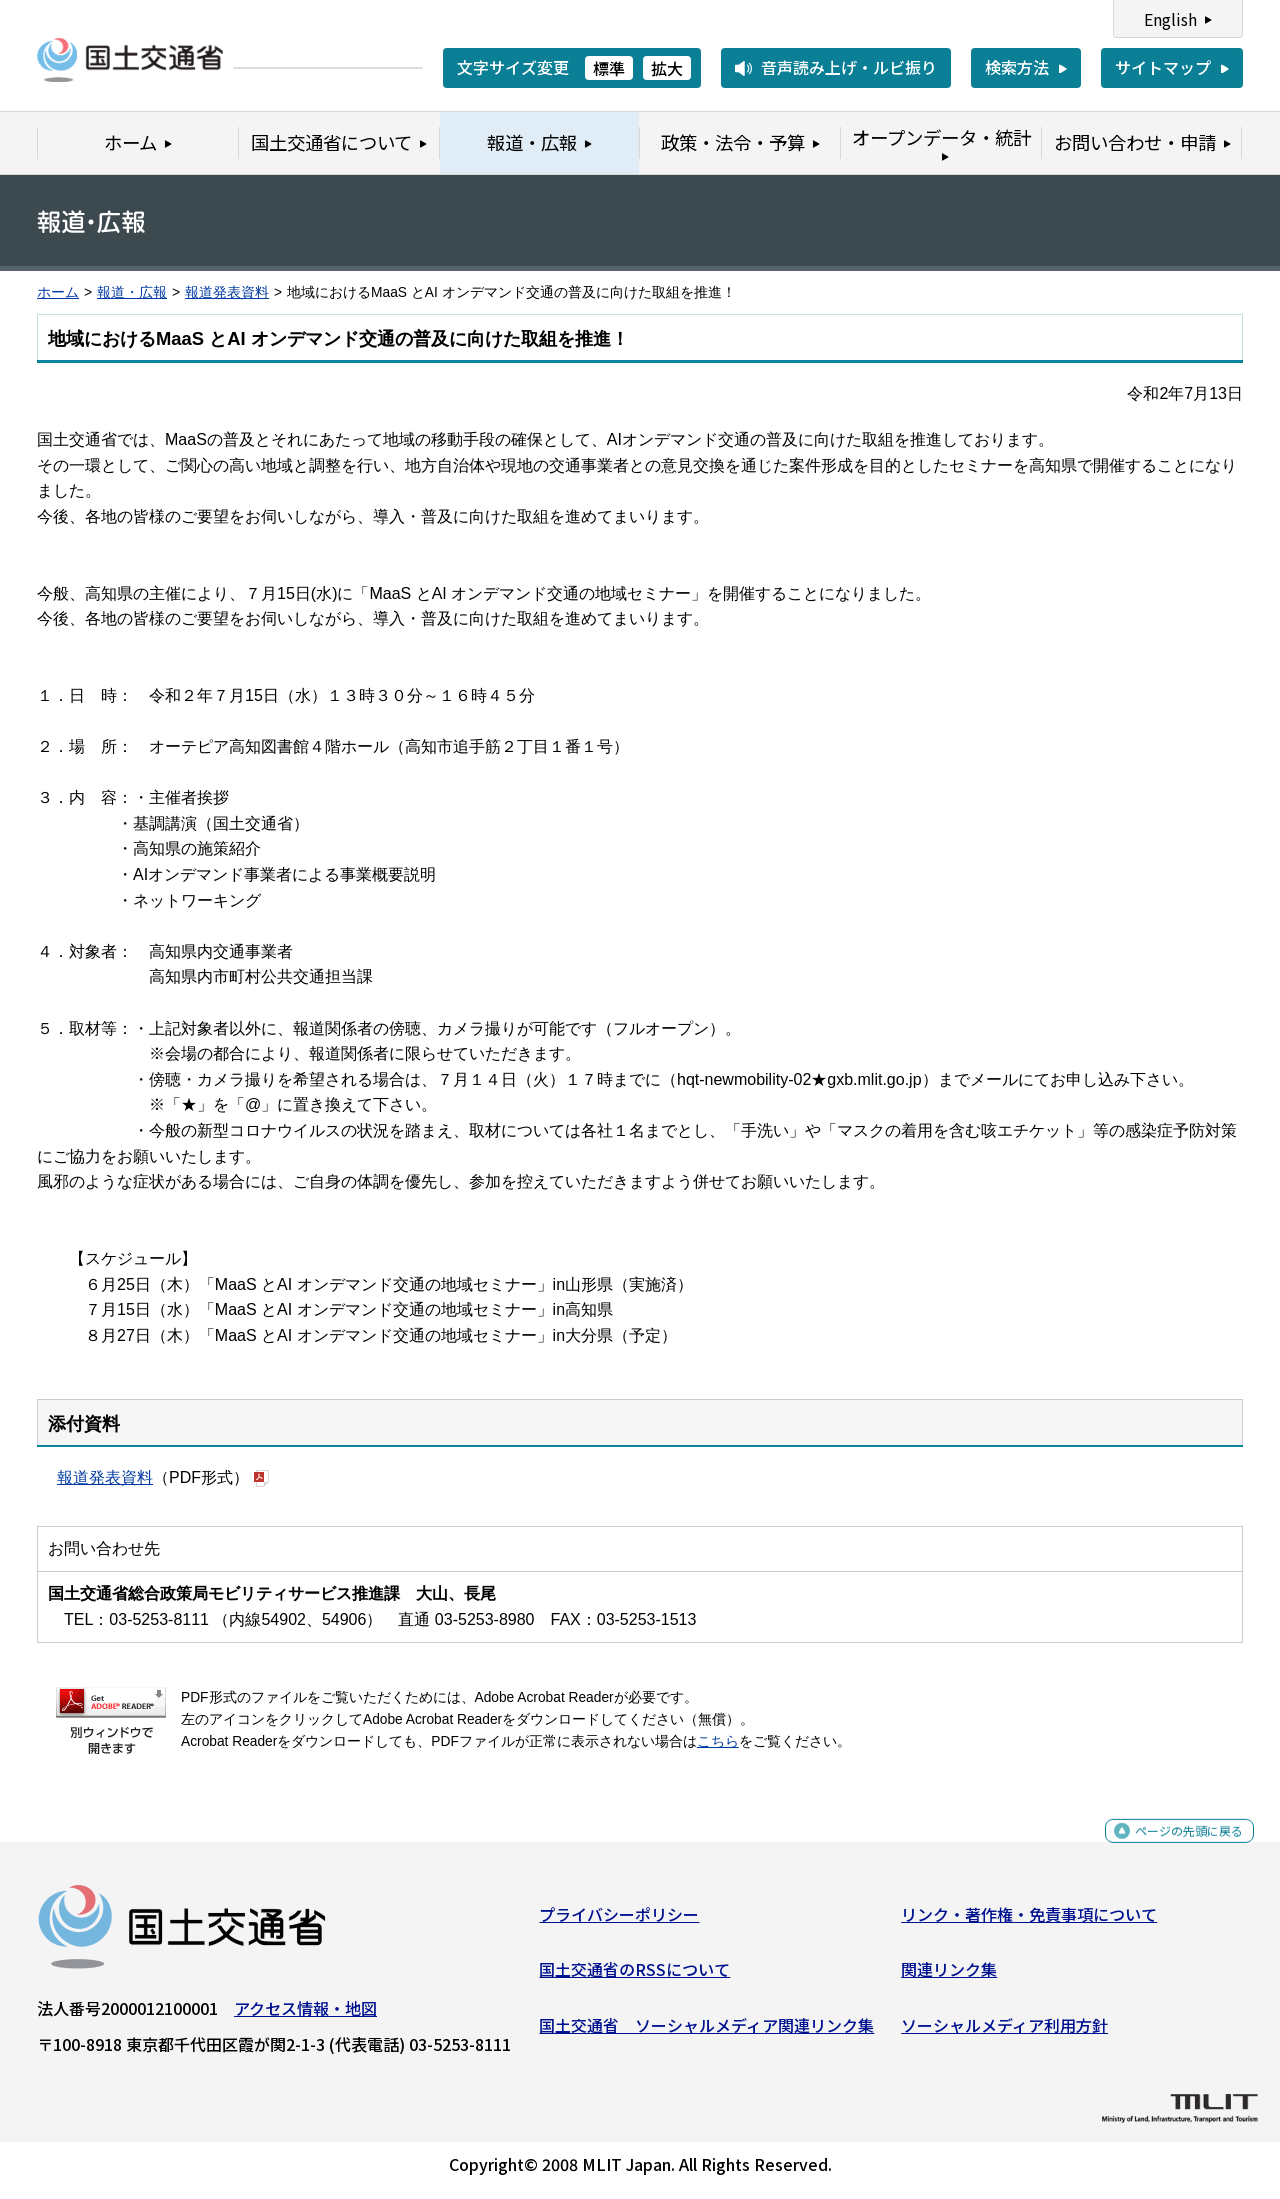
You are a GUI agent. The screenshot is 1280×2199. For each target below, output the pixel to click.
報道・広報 (132, 292)
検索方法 (1017, 67)
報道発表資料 (227, 292)
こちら (718, 1741)
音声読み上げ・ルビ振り (849, 67)
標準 (609, 68)
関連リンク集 (949, 1977)
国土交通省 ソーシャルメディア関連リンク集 (706, 2033)
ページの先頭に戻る (1172, 1848)
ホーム (58, 292)
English (1170, 19)
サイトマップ (1163, 67)
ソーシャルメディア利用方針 (1004, 2033)
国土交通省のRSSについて (634, 1977)
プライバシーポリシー (619, 1921)
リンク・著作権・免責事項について (1029, 1921)
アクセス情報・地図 (305, 2015)
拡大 (667, 68)
